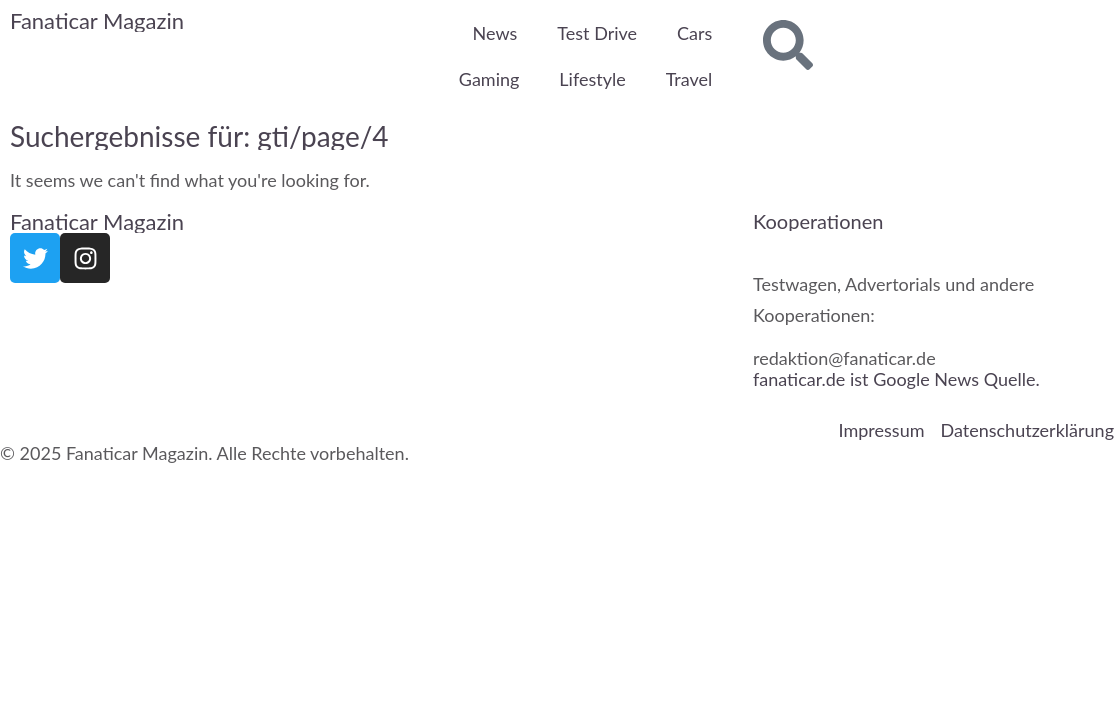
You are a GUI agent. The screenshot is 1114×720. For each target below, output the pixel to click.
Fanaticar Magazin (97, 20)
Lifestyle (593, 79)
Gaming (489, 79)
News (495, 33)
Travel (689, 79)
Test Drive (598, 33)
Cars (694, 33)
